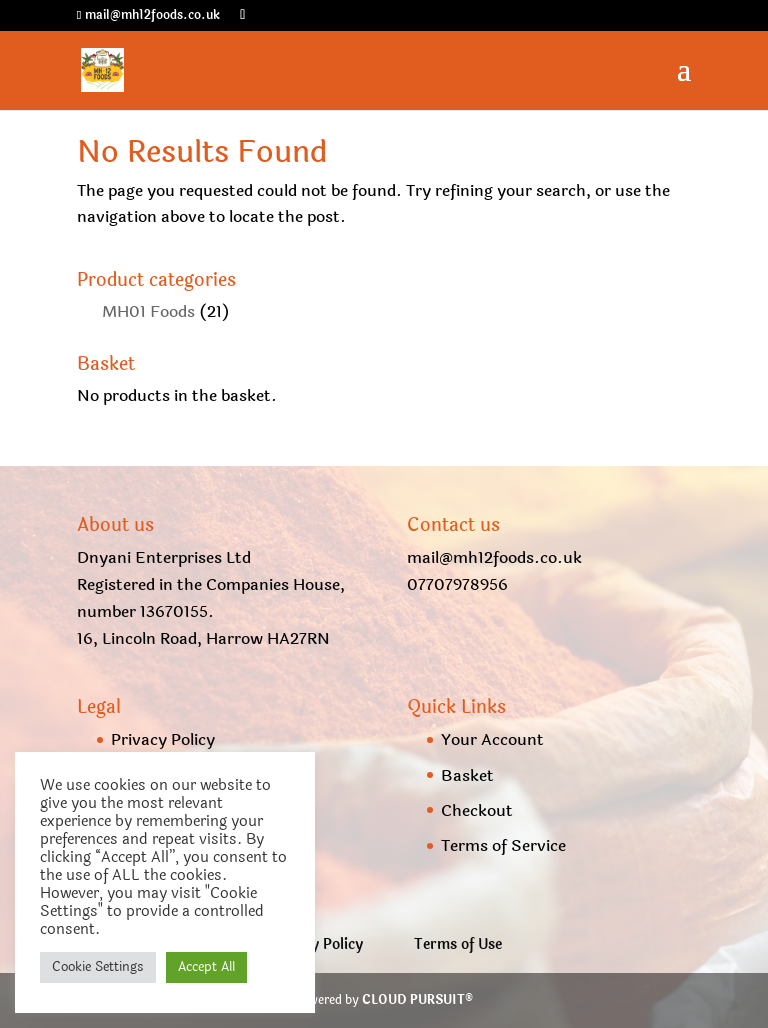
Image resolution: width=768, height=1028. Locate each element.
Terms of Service (503, 845)
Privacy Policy (163, 739)
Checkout (477, 810)
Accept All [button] (206, 967)
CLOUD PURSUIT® (417, 1000)
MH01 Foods (148, 311)
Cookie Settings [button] (98, 967)
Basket (467, 775)
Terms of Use (458, 944)
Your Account (492, 739)
